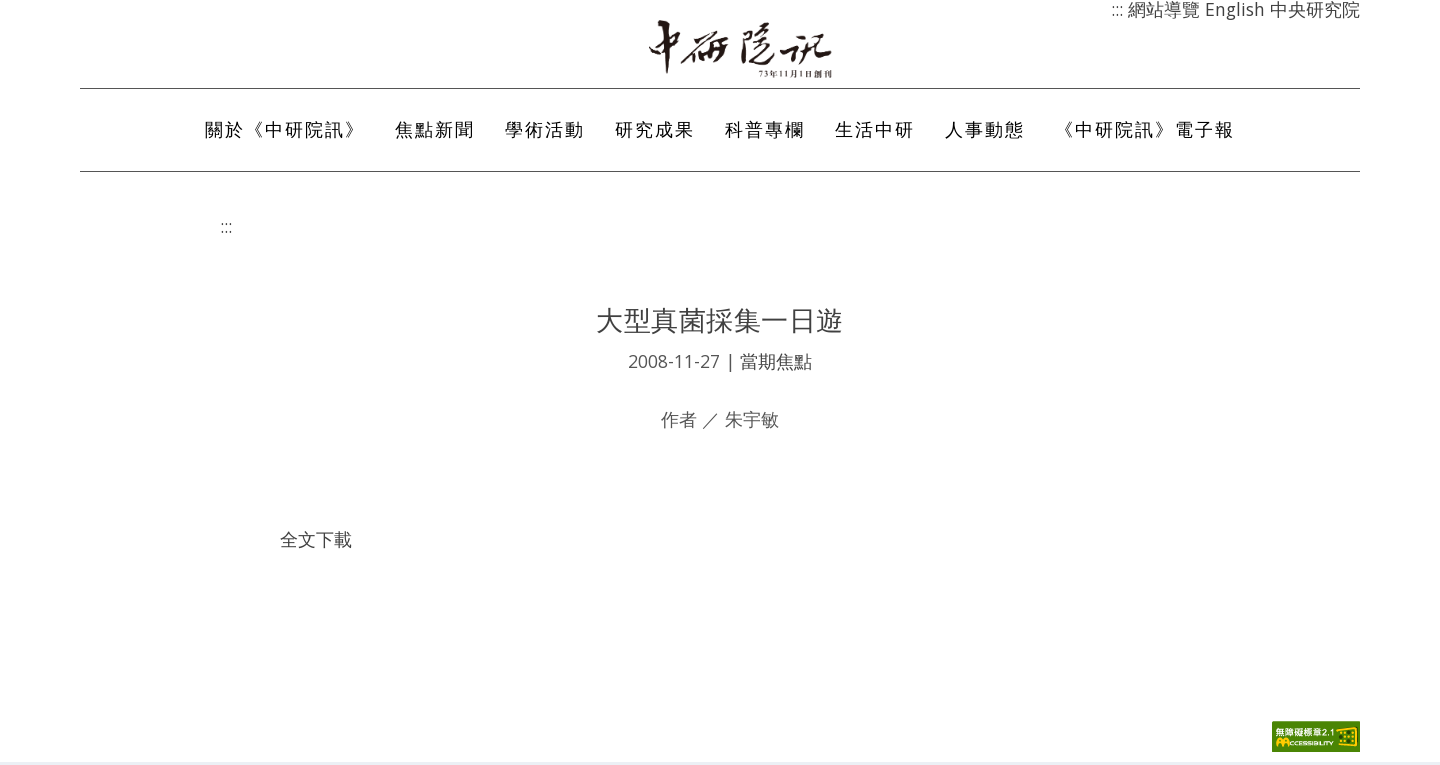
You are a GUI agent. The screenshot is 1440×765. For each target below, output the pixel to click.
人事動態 (985, 133)
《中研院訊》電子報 (1145, 133)
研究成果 (655, 133)
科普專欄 (765, 133)
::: (226, 229)
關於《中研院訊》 (285, 133)
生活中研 (875, 133)
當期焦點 (776, 365)
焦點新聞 (435, 133)
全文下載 (316, 543)
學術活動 (545, 133)
